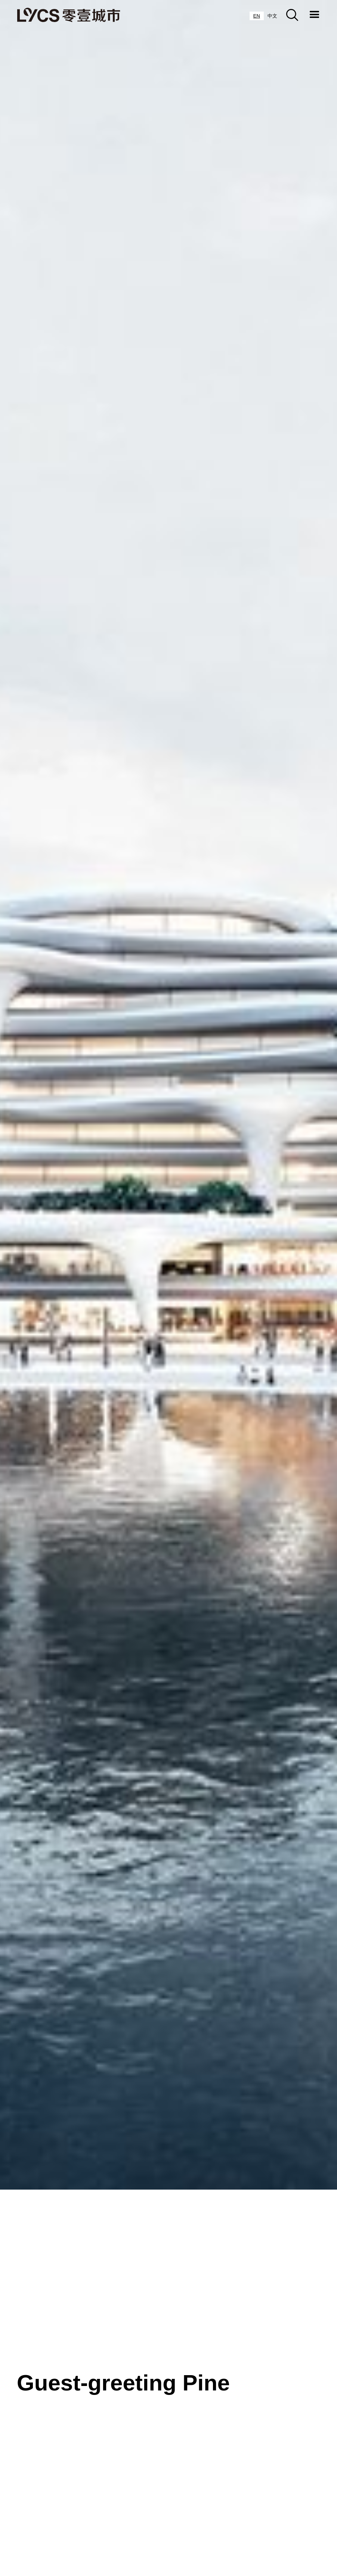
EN (256, 16)
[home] (68, 15)
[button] (314, 15)
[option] (272, 16)
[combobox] (257, 16)
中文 (272, 16)
